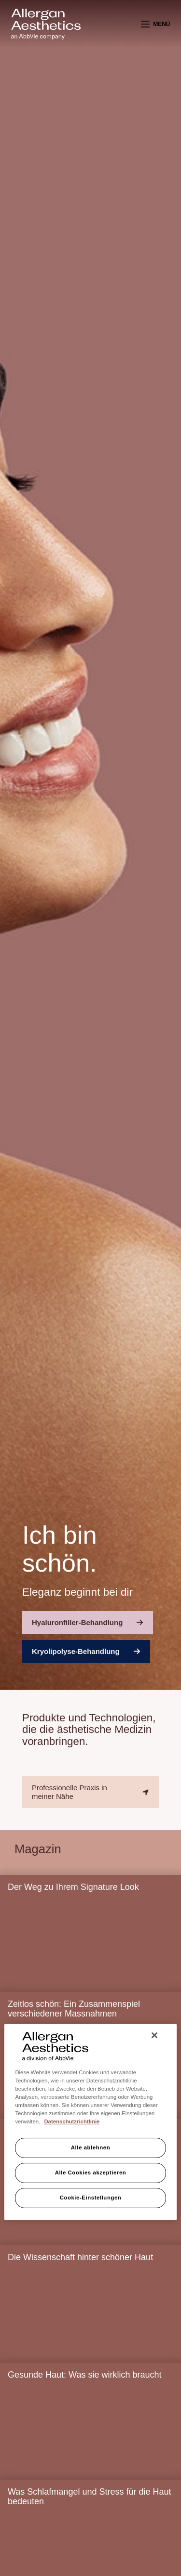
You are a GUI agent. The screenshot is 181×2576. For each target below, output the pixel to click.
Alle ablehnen (90, 2147)
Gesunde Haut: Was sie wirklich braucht (84, 2375)
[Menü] (155, 24)
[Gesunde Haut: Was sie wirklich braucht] (90, 2434)
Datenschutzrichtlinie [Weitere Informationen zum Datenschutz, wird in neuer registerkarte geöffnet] (71, 2121)
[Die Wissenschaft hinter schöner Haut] (90, 2317)
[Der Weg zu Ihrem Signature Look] (90, 1947)
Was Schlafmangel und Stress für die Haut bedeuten (89, 2496)
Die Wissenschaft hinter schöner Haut (80, 2257)
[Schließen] (154, 2035)
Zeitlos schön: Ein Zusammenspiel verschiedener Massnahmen (74, 2008)
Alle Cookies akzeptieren (90, 2172)
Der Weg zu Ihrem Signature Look (73, 1887)
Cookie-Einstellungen (91, 2197)
